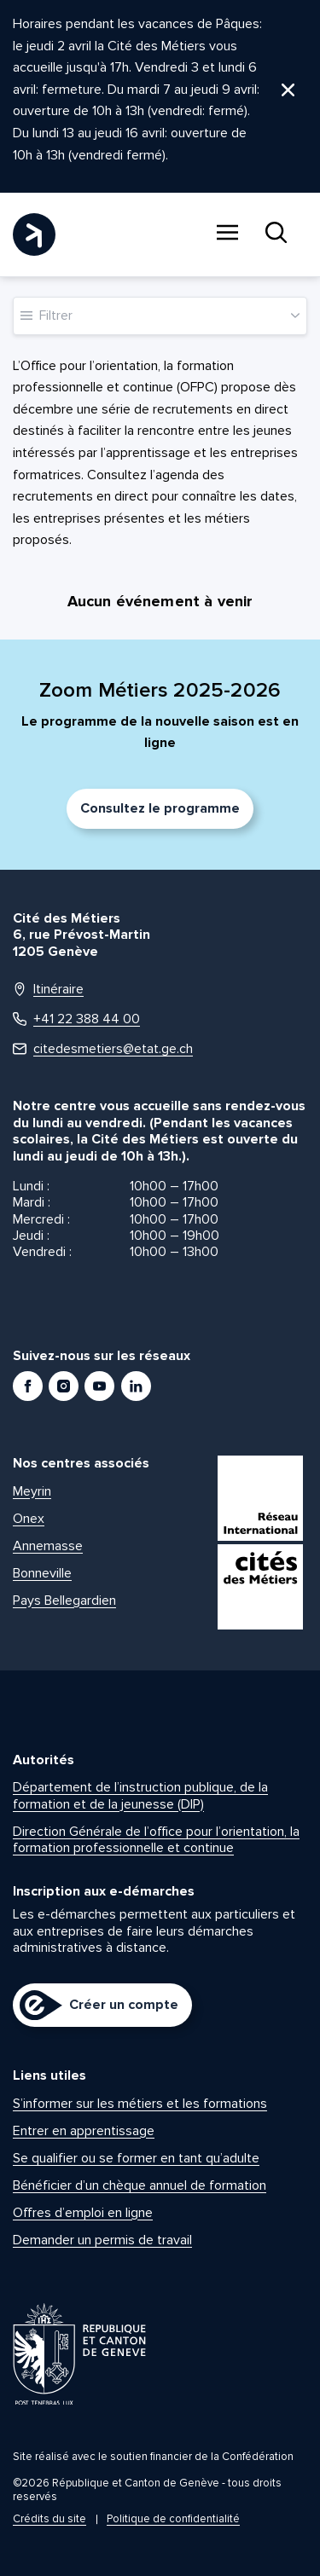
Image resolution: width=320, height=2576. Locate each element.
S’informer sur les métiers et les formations (140, 2103)
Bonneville (42, 1573)
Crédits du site (49, 2519)
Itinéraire (48, 989)
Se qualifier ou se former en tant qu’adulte (136, 2158)
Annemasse (48, 1545)
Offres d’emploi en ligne (83, 2212)
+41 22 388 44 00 (76, 1019)
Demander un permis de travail (102, 2240)
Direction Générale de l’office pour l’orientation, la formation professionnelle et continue (156, 1839)
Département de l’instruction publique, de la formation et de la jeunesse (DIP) (140, 1795)
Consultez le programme (160, 808)
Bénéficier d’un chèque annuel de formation (139, 2185)
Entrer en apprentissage (83, 2130)
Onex (28, 1518)
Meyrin (32, 1491)
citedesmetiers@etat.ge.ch (103, 1049)
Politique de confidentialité (173, 2519)
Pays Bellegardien (64, 1600)
